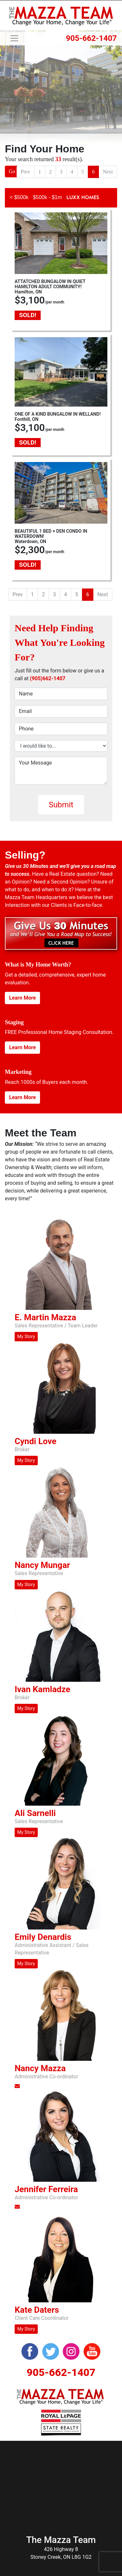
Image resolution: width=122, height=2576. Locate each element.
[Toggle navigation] (14, 38)
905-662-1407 (91, 38)
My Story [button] (26, 1336)
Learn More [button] (22, 998)
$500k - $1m (47, 197)
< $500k (19, 197)
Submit (61, 804)
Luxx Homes (82, 197)
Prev (25, 171)
